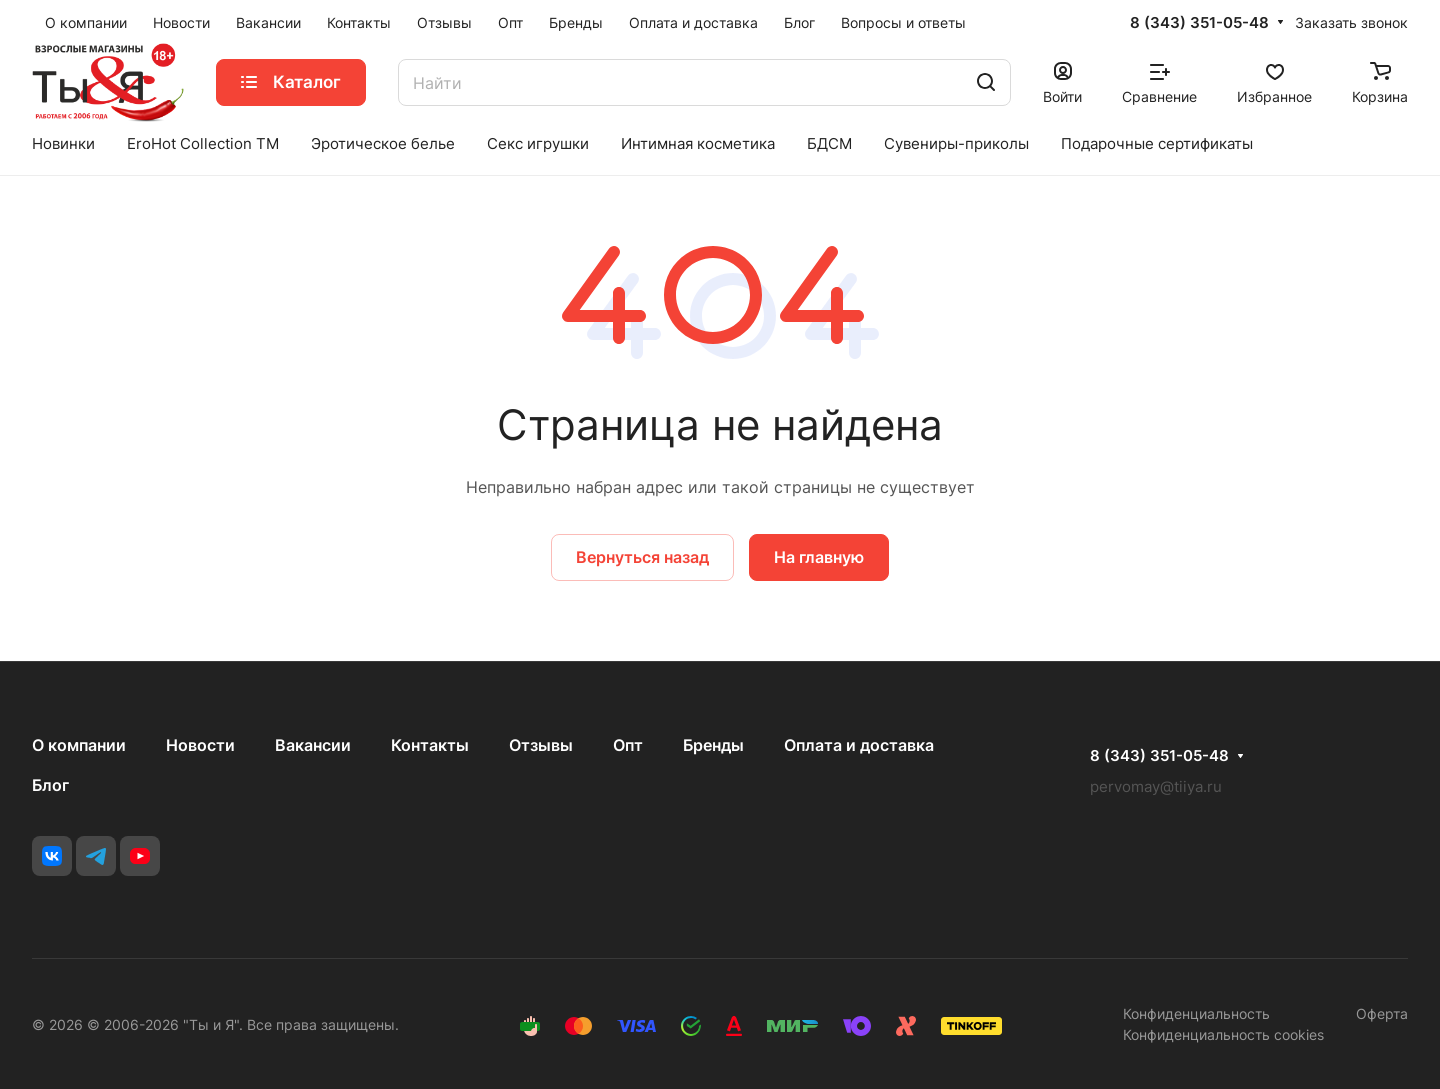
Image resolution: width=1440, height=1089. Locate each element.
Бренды (713, 745)
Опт (628, 745)
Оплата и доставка (859, 745)
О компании (79, 745)
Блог (50, 785)
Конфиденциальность (1196, 1013)
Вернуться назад (642, 557)
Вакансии (313, 745)
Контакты (430, 745)
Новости (200, 745)
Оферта (1382, 1013)
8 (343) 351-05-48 (1199, 23)
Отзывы (541, 745)
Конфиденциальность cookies (1223, 1034)
